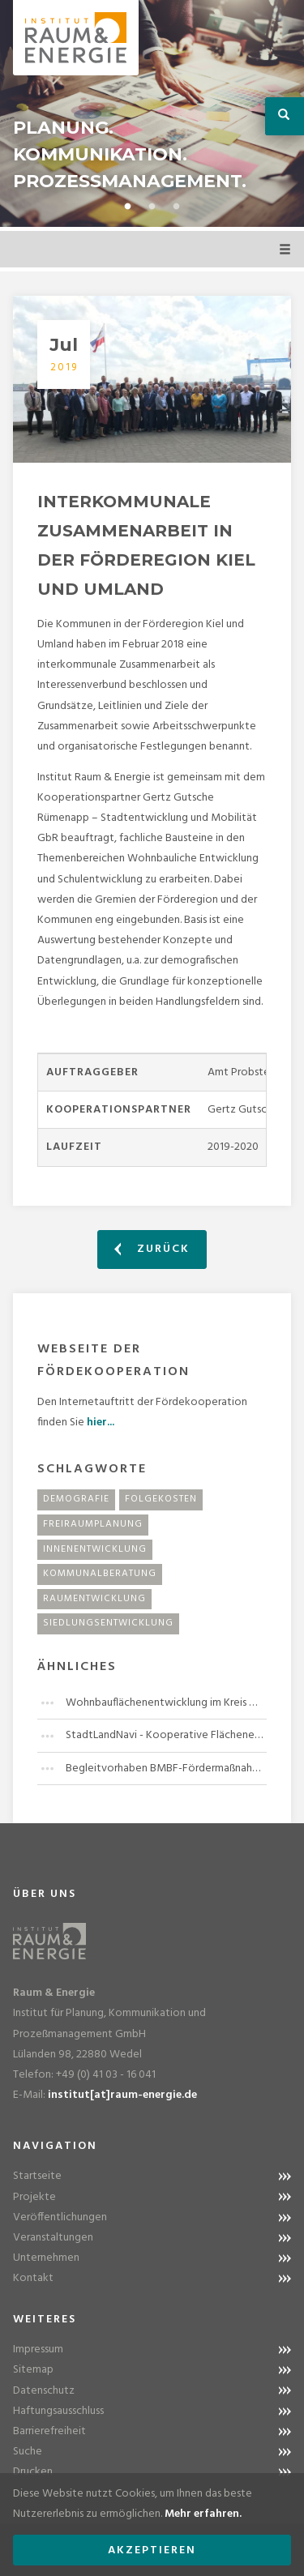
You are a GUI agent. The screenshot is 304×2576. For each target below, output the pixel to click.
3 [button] (177, 207)
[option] (152, 113)
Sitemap (33, 2369)
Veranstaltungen (53, 2237)
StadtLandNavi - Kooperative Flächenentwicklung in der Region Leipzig (166, 1735)
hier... (100, 1422)
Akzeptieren (152, 2550)
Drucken (33, 2472)
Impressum (38, 2349)
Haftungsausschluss (58, 2411)
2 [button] (152, 207)
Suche (27, 2451)
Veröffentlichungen (60, 2217)
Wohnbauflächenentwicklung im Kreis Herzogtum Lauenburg (166, 1703)
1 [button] (128, 207)
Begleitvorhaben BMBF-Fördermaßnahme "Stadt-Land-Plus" (166, 1768)
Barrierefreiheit (49, 2431)
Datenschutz (44, 2391)
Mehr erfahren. (203, 2514)
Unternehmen (46, 2258)
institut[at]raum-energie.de (122, 2095)
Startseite (37, 2176)
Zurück (152, 1249)
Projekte (34, 2197)
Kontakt (33, 2278)
